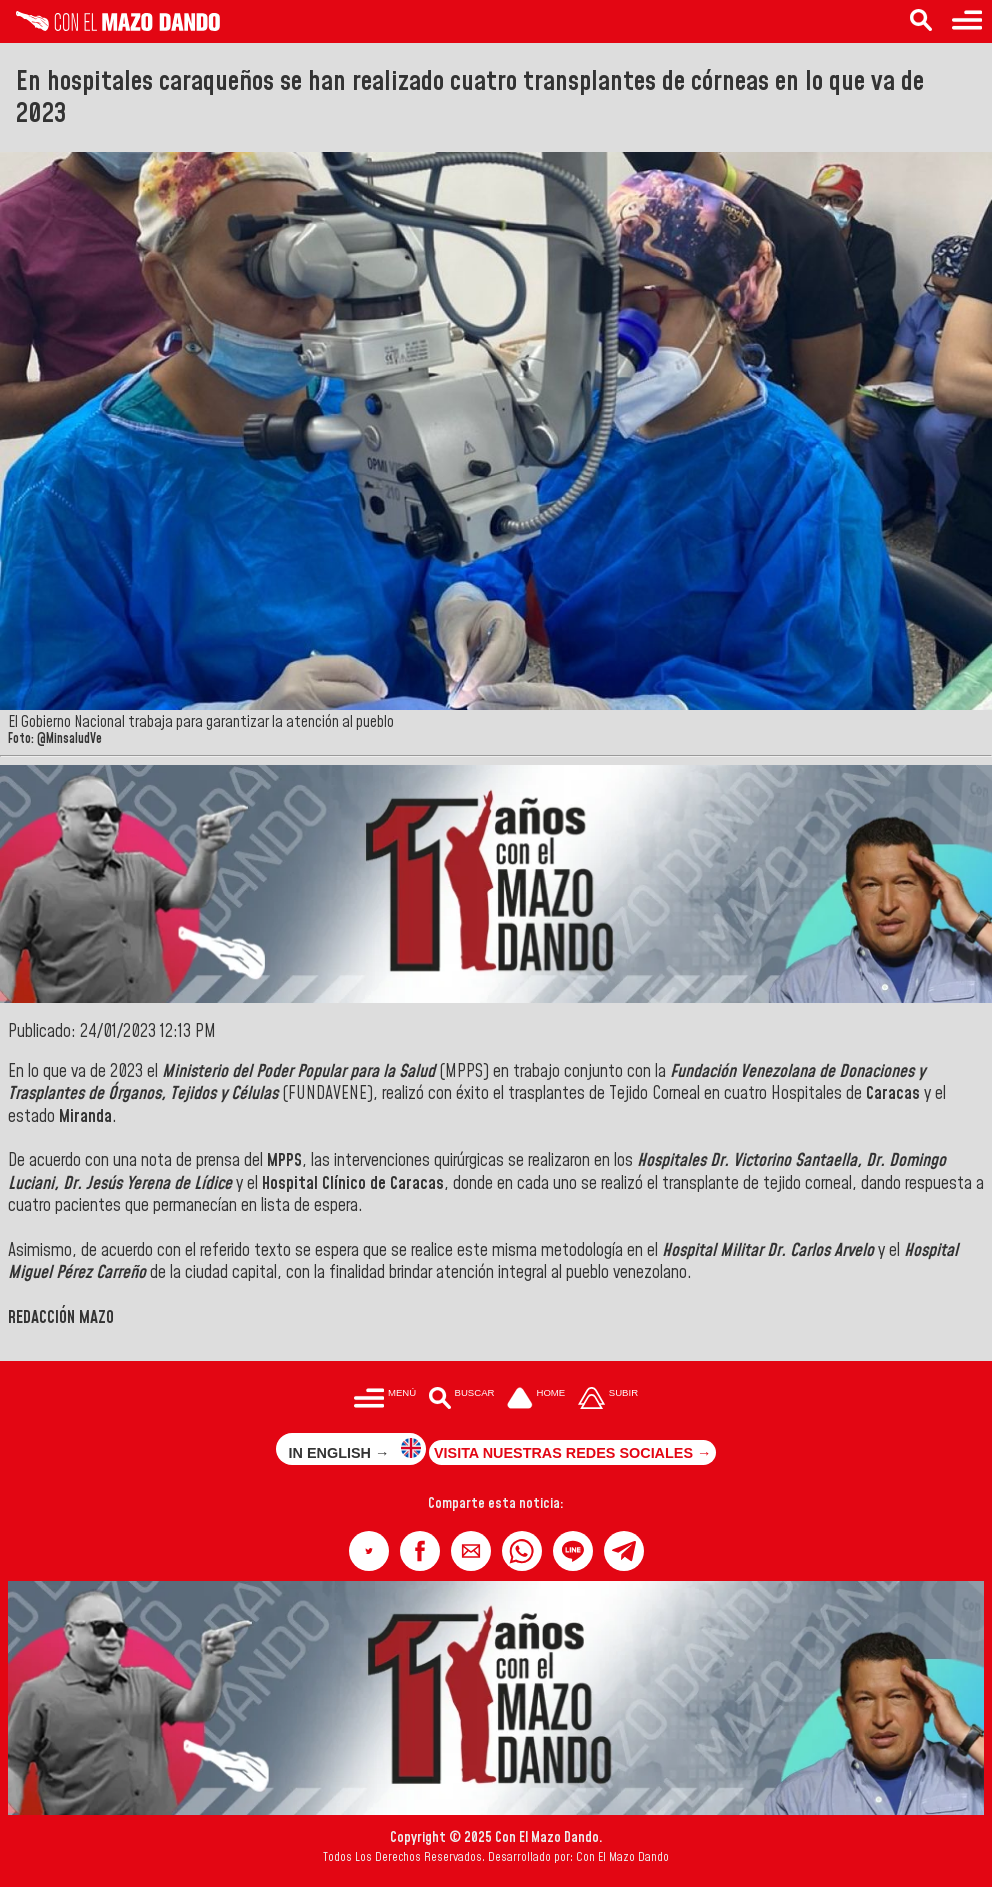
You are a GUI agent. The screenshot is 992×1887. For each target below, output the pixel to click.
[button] (369, 1551)
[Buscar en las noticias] (921, 21)
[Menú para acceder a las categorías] (967, 21)
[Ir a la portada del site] (536, 1399)
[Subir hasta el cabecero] (608, 1399)
